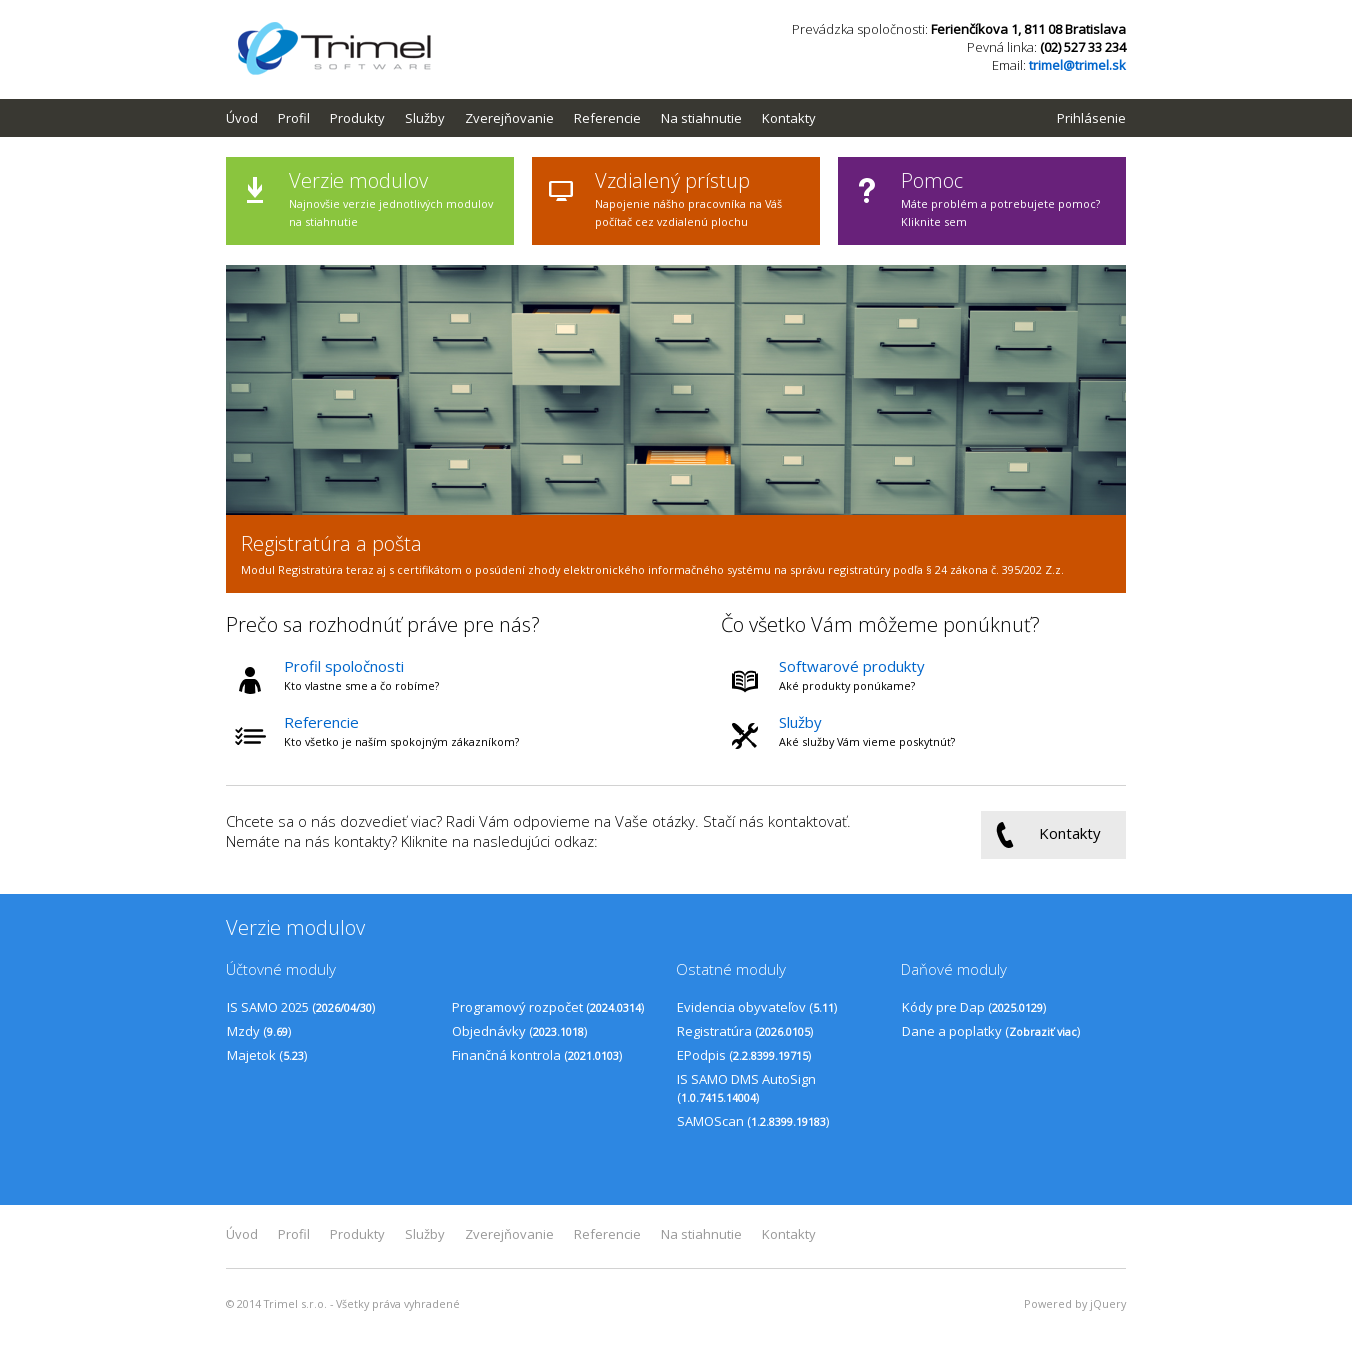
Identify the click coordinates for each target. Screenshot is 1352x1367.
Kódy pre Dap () (974, 1007)
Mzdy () (259, 1031)
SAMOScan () (753, 1121)
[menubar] (531, 118)
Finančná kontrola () (537, 1055)
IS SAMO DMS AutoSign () (746, 1088)
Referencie (607, 118)
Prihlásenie (1091, 118)
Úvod (242, 118)
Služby (425, 118)
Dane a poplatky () (991, 1031)
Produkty (357, 118)
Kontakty (789, 118)
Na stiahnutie (701, 118)
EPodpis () (744, 1055)
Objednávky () (519, 1031)
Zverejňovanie (509, 118)
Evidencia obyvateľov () (757, 1007)
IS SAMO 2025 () (301, 1007)
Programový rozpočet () (548, 1007)
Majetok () (267, 1055)
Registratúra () (745, 1031)
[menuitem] (252, 118)
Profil (294, 118)
